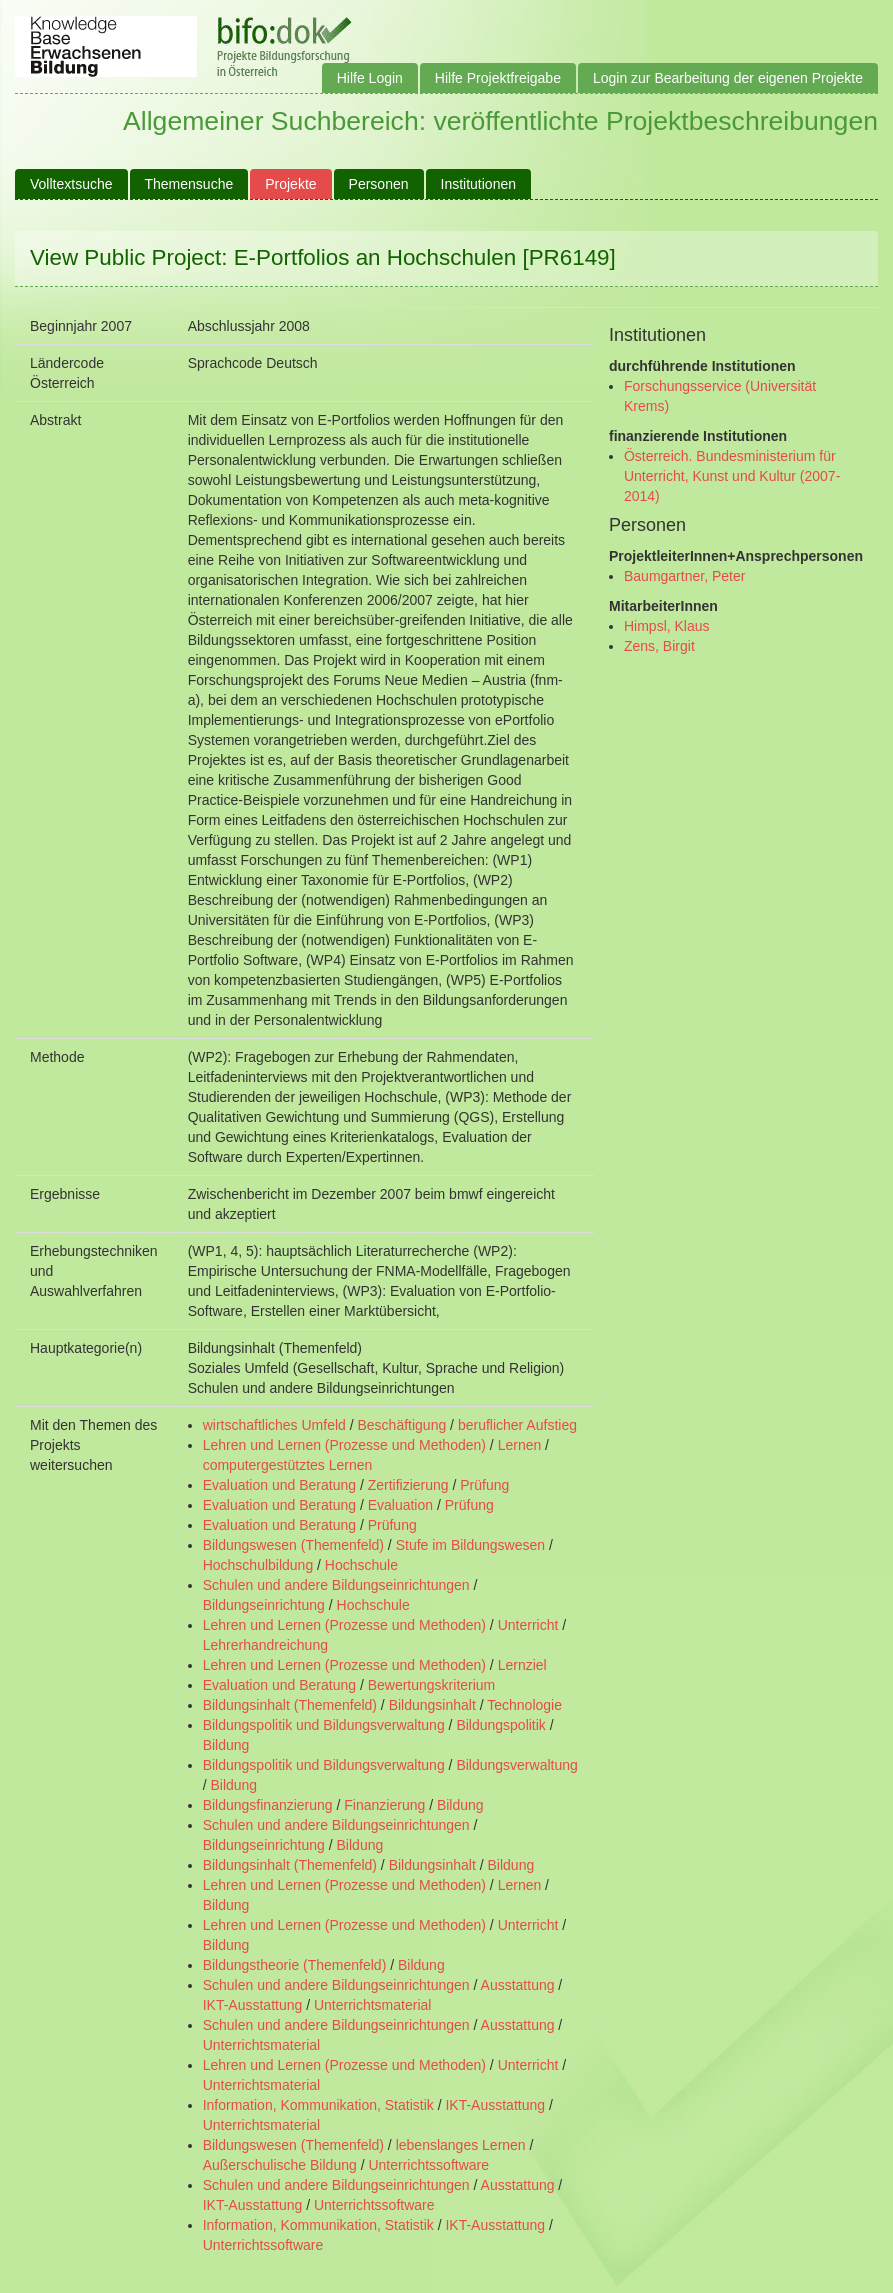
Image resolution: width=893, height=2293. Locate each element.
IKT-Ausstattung (253, 2005)
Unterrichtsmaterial (372, 2005)
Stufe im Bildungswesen (470, 1545)
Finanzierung (384, 1805)
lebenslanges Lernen (461, 2145)
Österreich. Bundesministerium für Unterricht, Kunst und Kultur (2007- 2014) (732, 476)
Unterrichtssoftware (428, 2165)
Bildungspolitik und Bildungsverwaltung (324, 1725)
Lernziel (522, 1665)
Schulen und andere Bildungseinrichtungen (336, 1585)
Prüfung (484, 1485)
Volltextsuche (71, 184)
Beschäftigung (401, 1425)
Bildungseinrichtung (264, 1605)
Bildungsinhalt (432, 1705)
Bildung (226, 1745)
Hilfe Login (370, 78)
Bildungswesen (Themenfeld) (293, 1545)
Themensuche (189, 184)
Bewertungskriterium (432, 1685)
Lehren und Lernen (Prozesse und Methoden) (344, 1445)
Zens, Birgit (659, 646)
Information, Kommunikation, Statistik (318, 2105)
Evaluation (400, 1505)
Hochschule (361, 1565)
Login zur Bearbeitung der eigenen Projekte (728, 78)
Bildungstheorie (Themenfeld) (295, 1965)
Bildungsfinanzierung (268, 1805)
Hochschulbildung (258, 1565)
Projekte (290, 184)
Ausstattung (518, 1985)
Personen (379, 184)
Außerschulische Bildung (280, 2165)
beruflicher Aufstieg (517, 1425)
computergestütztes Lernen (288, 1465)
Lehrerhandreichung (265, 1645)
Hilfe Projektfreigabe (498, 78)
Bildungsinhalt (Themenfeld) (290, 1705)
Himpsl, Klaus (667, 626)
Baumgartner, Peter (684, 576)
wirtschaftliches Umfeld (274, 1425)
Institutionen (479, 184)
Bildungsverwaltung (516, 1765)
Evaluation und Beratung (279, 1485)
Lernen (520, 1445)
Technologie (524, 1705)
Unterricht (528, 1625)
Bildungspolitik (501, 1725)
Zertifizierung (408, 1485)
